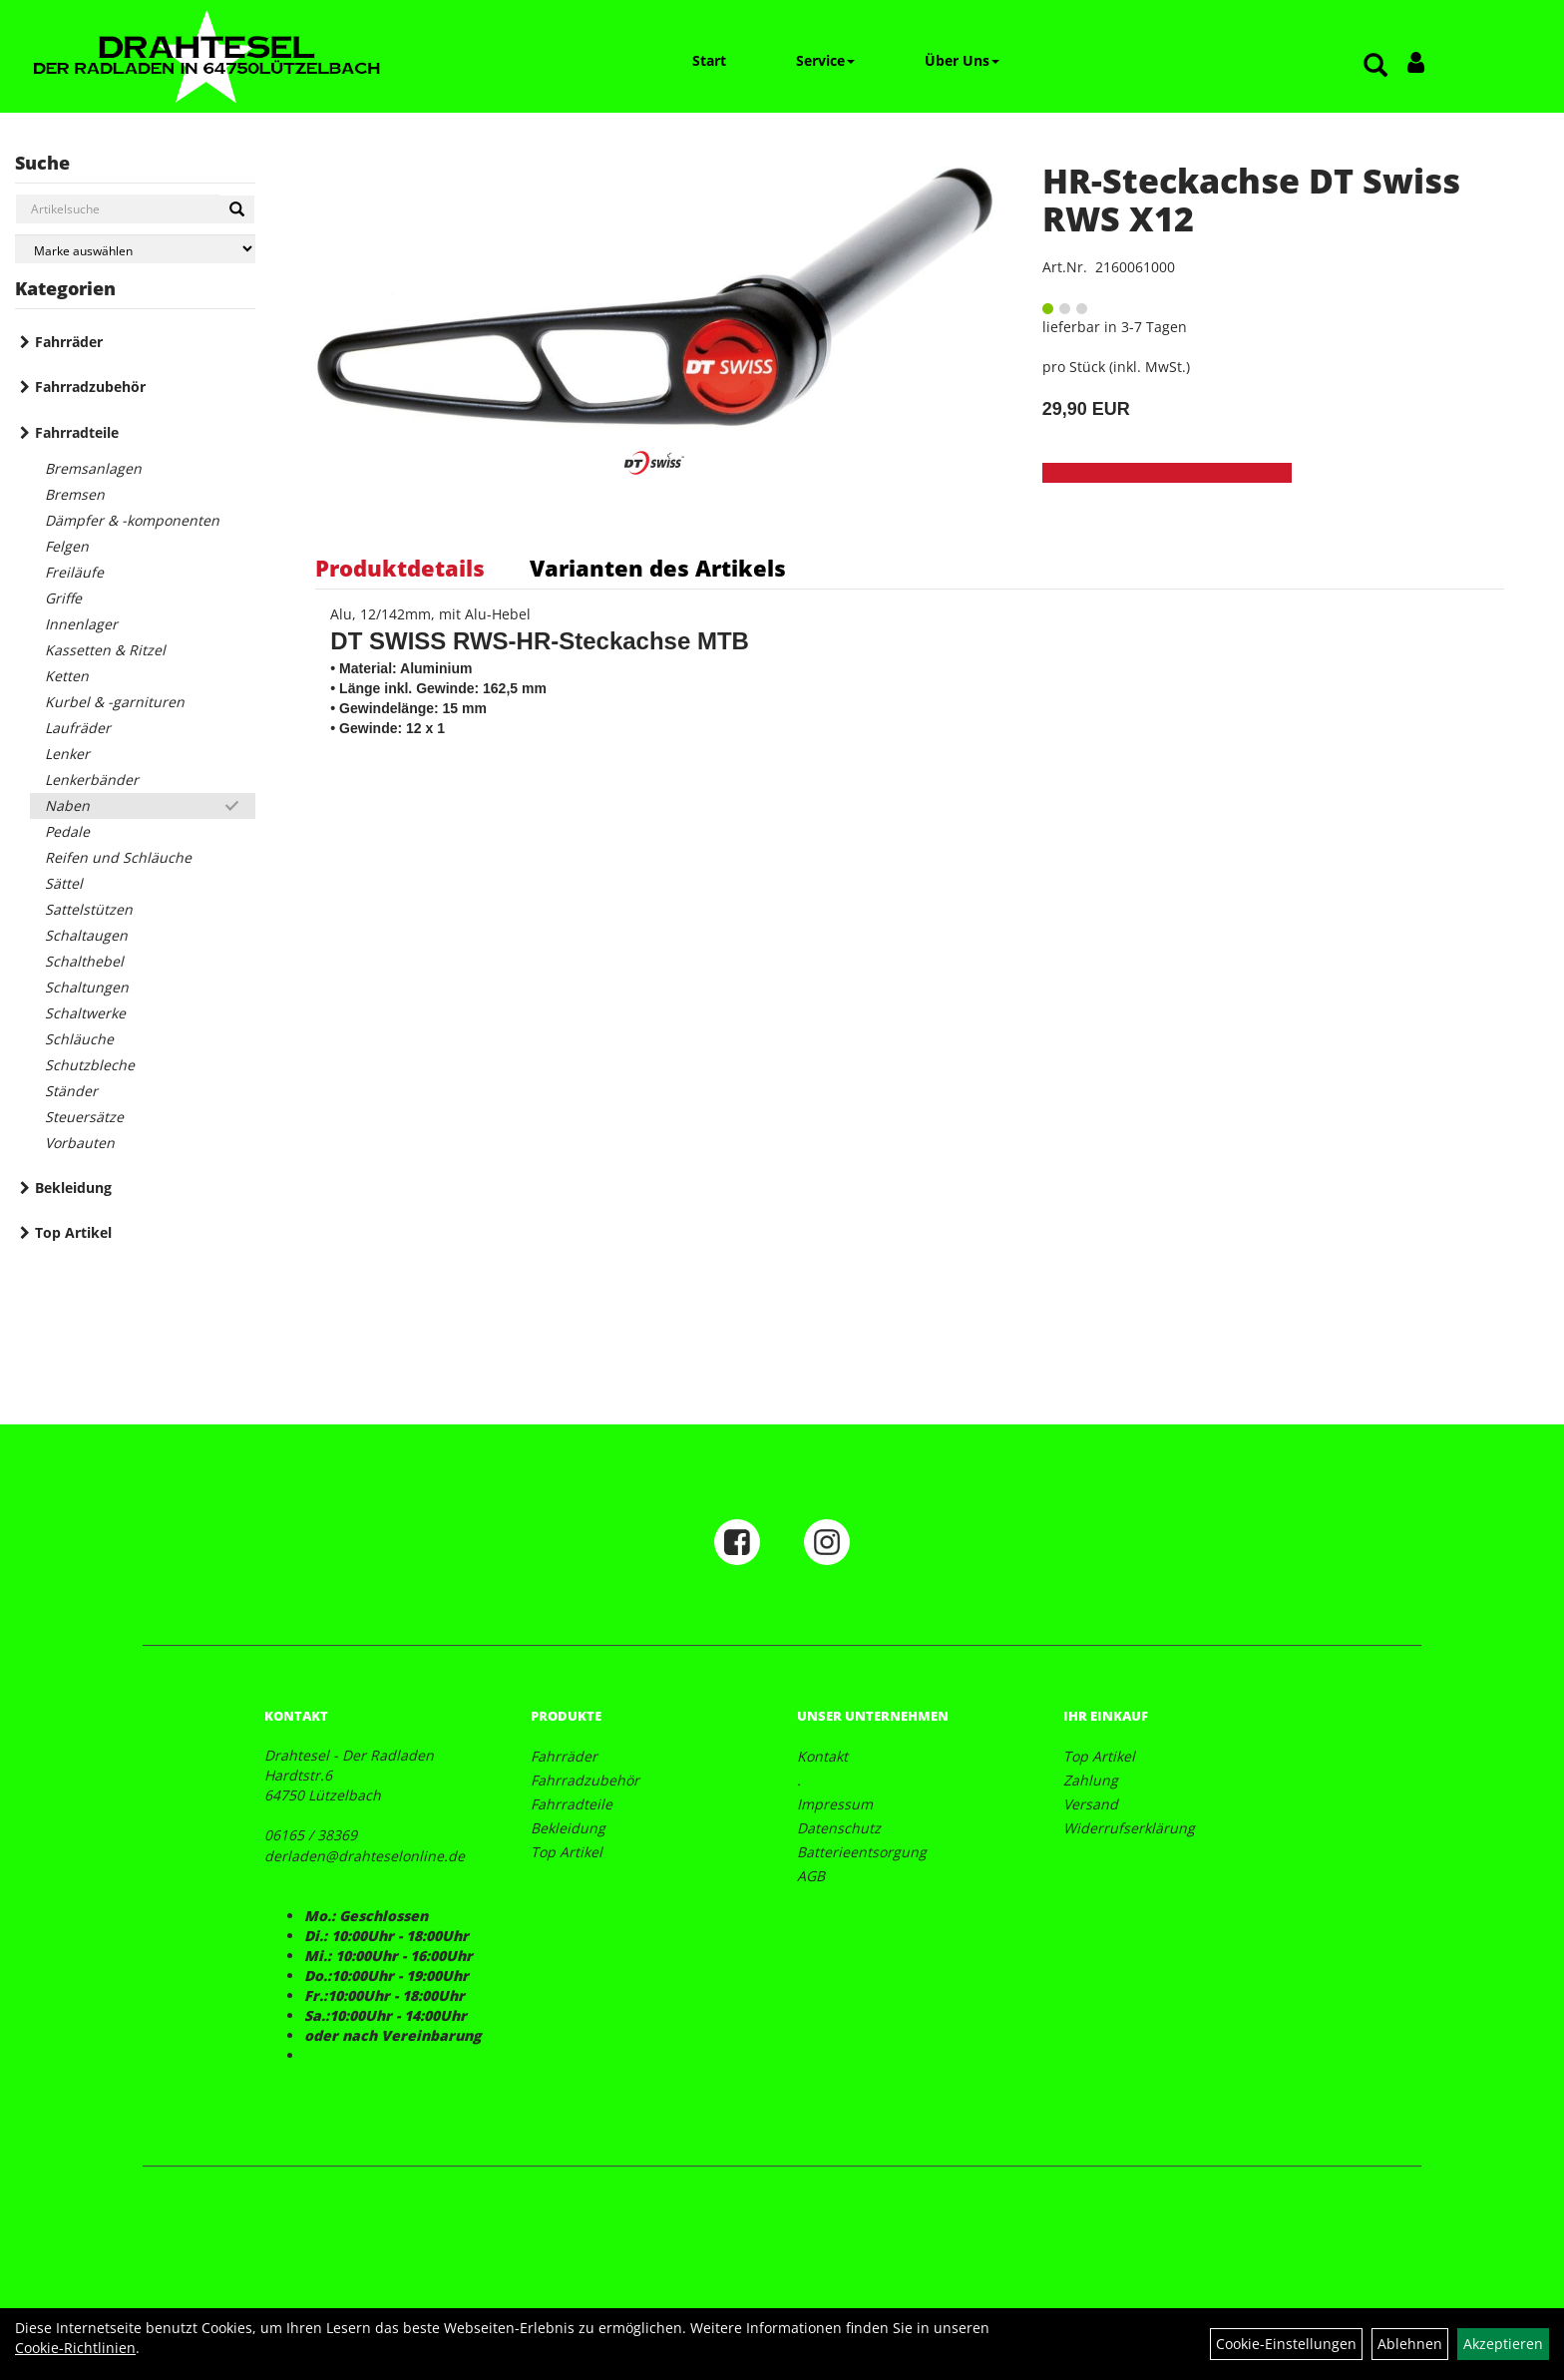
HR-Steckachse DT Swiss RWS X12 (1251, 199)
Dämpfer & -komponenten (132, 520)
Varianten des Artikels (658, 568)
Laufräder (78, 727)
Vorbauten (80, 1142)
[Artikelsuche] (1375, 66)
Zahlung (1090, 1780)
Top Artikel (73, 1232)
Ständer (71, 1090)
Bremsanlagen (93, 468)
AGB (811, 1875)
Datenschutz (839, 1827)
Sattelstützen (89, 909)
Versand (1090, 1803)
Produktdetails (400, 568)
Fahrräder (69, 341)
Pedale (67, 831)
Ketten (67, 675)
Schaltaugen (86, 935)
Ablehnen (1409, 2343)
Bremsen (75, 494)
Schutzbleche (90, 1064)
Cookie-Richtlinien (75, 2347)
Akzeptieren (1503, 2343)
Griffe (63, 598)
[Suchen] (236, 209)
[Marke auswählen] (135, 248)
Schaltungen (87, 987)
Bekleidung (73, 1187)
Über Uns (962, 60)
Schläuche (79, 1038)
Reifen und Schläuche (118, 857)
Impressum (835, 1803)
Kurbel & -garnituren (115, 701)
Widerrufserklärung (1129, 1827)
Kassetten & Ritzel (105, 649)
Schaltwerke (85, 1012)
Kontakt (822, 1756)
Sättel (64, 883)
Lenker (67, 753)
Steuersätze (84, 1116)
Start (709, 60)
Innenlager (81, 623)
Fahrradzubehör (90, 386)
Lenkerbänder (92, 779)
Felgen (67, 546)
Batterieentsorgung (862, 1851)
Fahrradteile (77, 432)
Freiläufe (74, 572)
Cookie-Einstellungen (1286, 2343)
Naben (67, 805)
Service (825, 60)
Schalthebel (84, 961)
